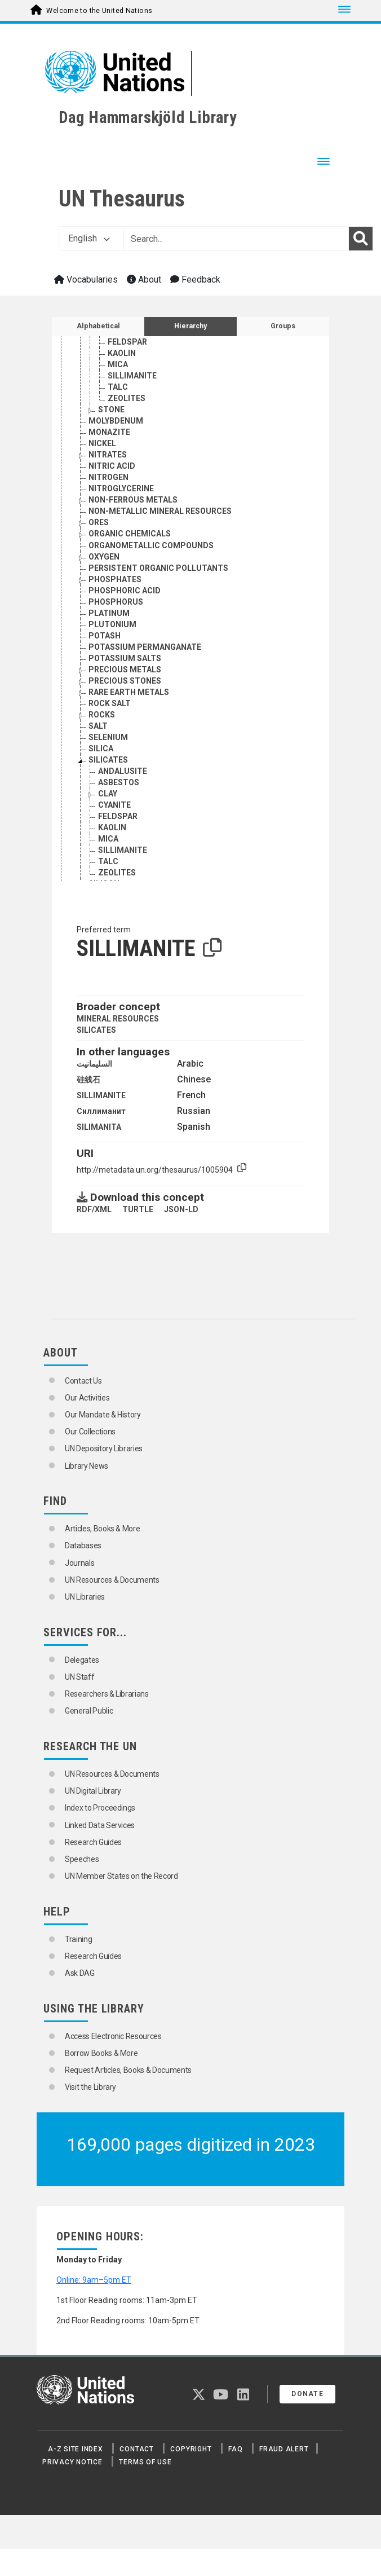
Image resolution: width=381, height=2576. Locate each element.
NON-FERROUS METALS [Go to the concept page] (133, 506)
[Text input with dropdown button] (236, 238)
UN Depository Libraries (104, 1448)
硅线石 (88, 1079)
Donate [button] (307, 2394)
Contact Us (83, 1380)
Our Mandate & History (103, 1414)
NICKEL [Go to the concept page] (102, 450)
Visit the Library (90, 2086)
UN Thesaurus (122, 199)
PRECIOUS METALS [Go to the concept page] (124, 676)
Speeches (82, 1859)
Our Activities (87, 1397)
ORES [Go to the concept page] (98, 529)
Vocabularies (86, 279)
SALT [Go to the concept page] (98, 732)
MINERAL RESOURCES (118, 1018)
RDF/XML (94, 1209)
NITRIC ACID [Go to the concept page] (111, 472)
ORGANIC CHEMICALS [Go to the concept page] (129, 540)
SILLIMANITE (101, 1095)
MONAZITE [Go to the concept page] (109, 438)
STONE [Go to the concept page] (111, 416)
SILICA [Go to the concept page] (100, 755)
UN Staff (79, 1676)
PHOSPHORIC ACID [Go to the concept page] (124, 597)
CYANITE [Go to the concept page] (124, 337)
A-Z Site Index (75, 2449)
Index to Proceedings (100, 1807)
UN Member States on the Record (121, 1876)
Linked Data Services (100, 1825)
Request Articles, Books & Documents (128, 2070)
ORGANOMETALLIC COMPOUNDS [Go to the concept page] (151, 552)
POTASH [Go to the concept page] (104, 642)
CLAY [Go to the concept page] (107, 800)
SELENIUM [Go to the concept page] (108, 743)
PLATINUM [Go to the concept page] (109, 619)
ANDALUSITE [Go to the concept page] (122, 777)
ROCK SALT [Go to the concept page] (109, 710)
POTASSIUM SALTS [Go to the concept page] (124, 665)
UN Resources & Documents (112, 1579)
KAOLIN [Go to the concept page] (122, 359)
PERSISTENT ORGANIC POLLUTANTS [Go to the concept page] (158, 574)
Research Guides (93, 1842)
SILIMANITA (99, 1126)
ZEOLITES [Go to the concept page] (126, 404)
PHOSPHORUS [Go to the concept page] (115, 608)
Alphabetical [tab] (98, 326)
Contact (136, 2449)
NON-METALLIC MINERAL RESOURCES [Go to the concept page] (160, 517)
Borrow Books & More (101, 2053)
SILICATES (96, 1029)
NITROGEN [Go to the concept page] (108, 483)
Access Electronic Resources (113, 2036)
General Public (89, 1710)
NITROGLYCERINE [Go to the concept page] (121, 495)
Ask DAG (80, 1973)
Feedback (195, 279)
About (144, 279)
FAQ (235, 2449)
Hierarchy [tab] (190, 326)
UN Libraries (85, 1596)
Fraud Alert (283, 2449)
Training (78, 1939)
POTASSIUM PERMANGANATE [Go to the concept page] (144, 653)
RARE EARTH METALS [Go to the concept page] (128, 698)
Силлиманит (101, 1111)
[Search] (360, 238)
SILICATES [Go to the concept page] (108, 766)
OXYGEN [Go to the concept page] (103, 563)
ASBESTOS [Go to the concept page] (118, 789)
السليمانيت (94, 1063)
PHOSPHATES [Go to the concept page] (114, 586)
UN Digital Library (93, 1790)
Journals (79, 1562)
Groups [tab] (283, 326)
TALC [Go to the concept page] (118, 393)
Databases (83, 1545)
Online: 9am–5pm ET (93, 2279)
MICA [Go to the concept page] (118, 371)
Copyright (190, 2449)
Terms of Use (145, 2462)
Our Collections (90, 1431)
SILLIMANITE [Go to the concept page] (132, 382)
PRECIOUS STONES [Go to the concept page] (124, 687)
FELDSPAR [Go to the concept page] (127, 348)
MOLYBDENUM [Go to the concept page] (115, 427)
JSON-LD (181, 1209)
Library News (86, 1465)
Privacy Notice (72, 2462)
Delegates (82, 1660)
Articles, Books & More (102, 1528)
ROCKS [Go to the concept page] (101, 721)
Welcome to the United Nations (99, 11)
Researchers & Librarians (107, 1693)
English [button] (89, 238)
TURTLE (137, 1209)
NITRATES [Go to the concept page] (107, 461)
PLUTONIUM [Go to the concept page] (112, 631)
